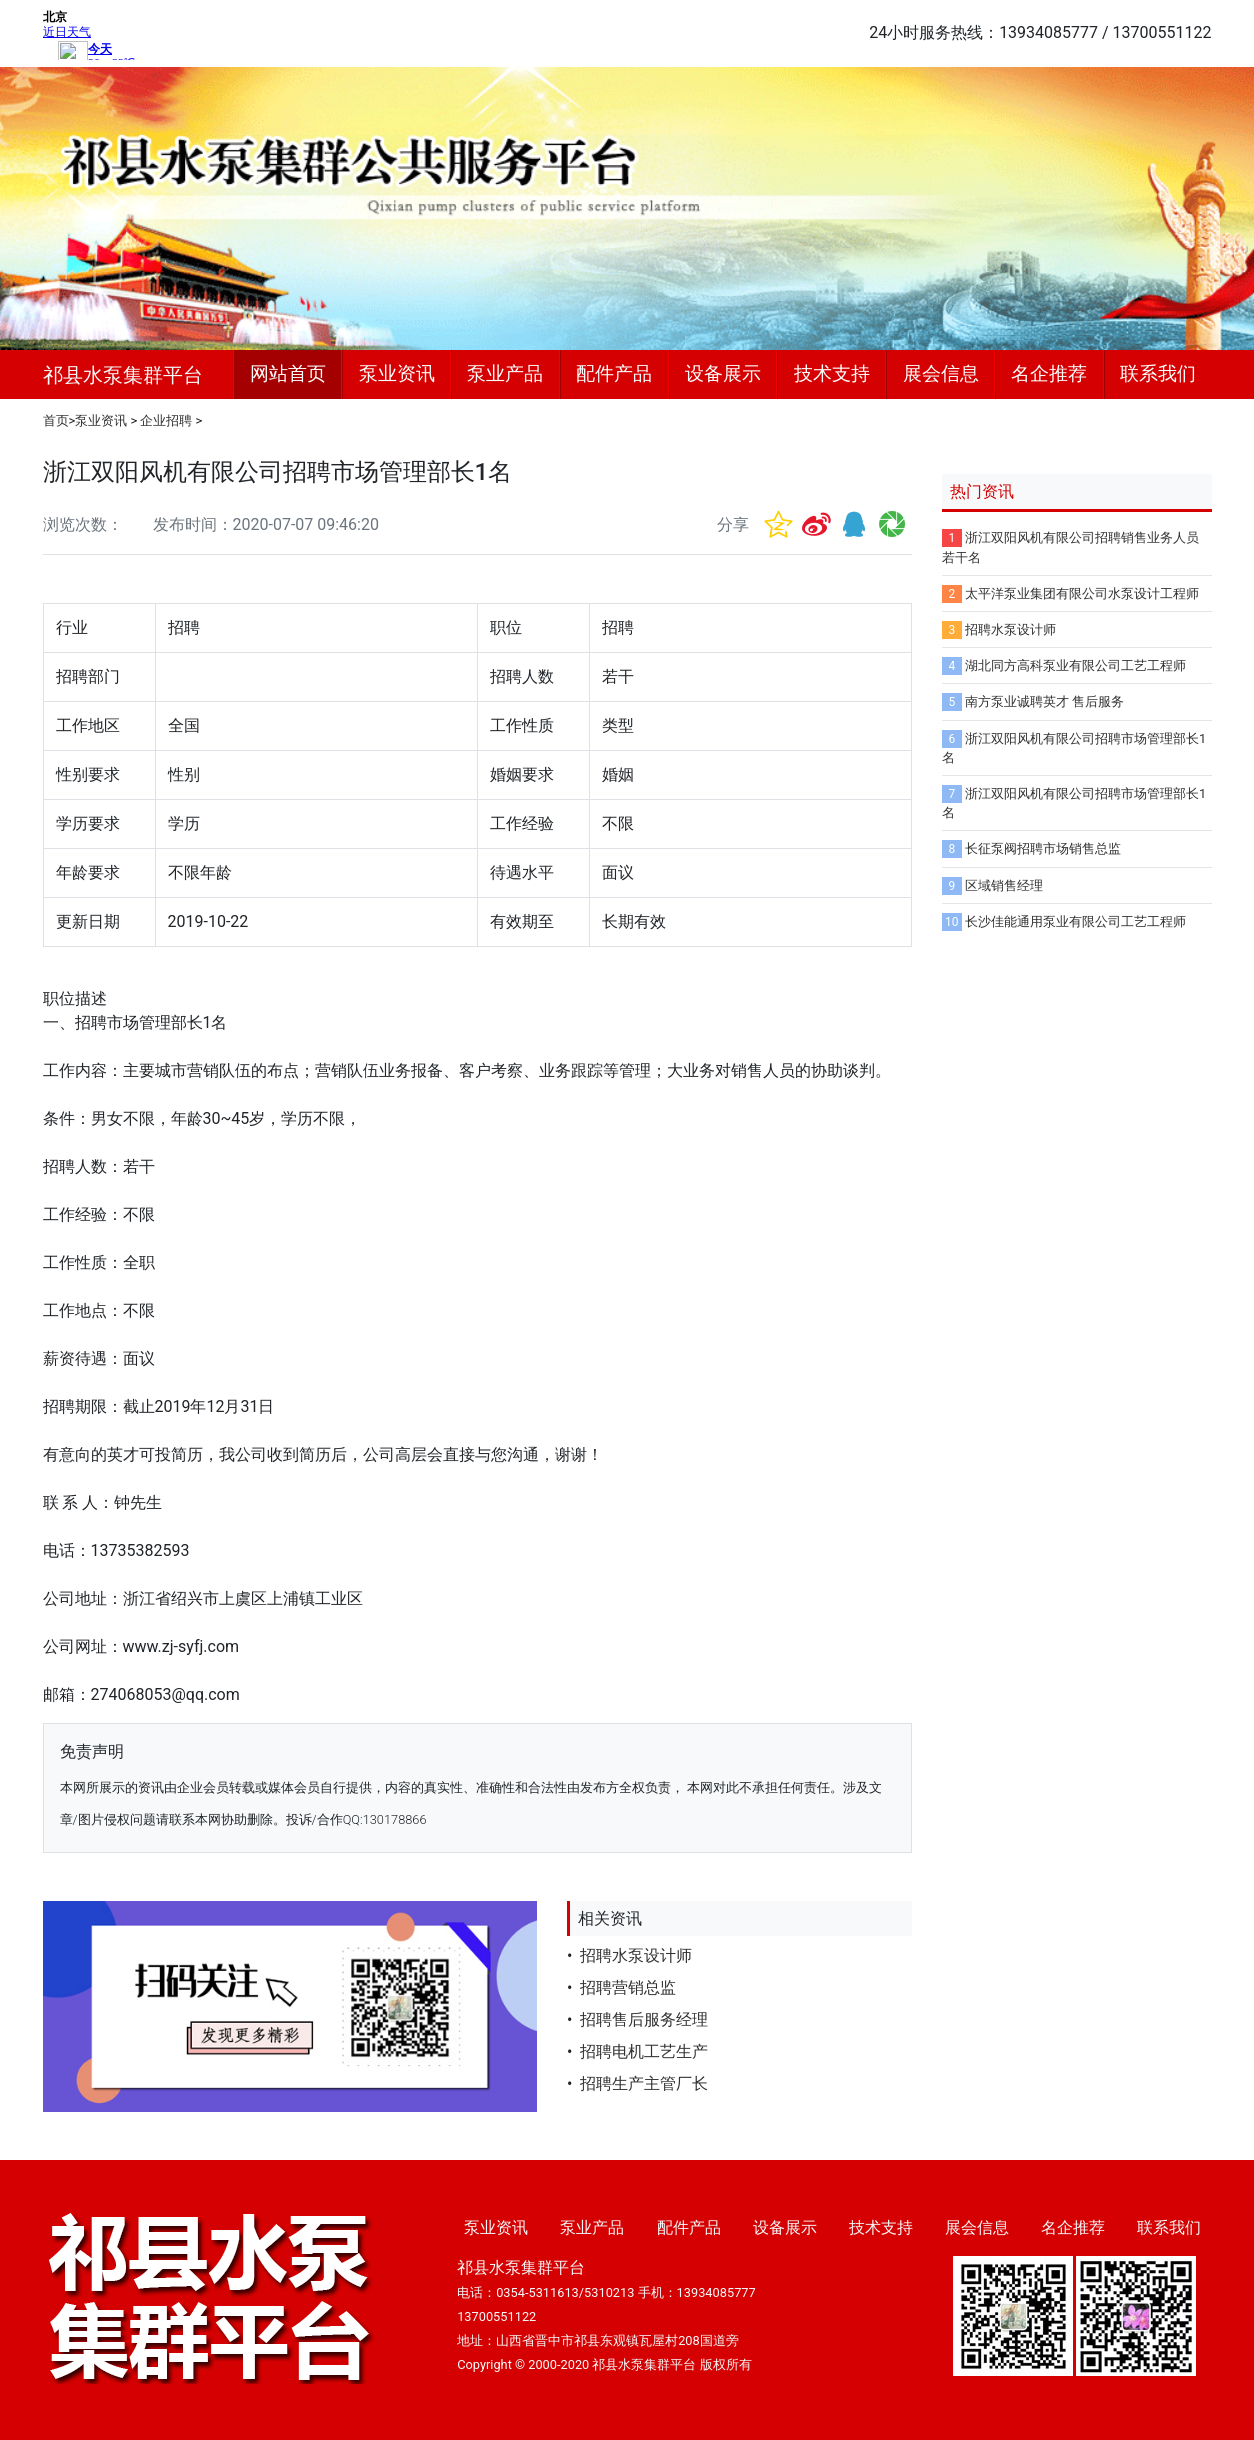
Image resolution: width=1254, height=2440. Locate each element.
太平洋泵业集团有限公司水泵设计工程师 (1082, 593)
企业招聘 (166, 420)
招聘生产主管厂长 (644, 2083)
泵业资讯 (397, 373)
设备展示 (723, 373)
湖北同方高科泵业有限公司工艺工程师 (1075, 665)
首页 (56, 420)
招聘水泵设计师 (636, 1955)
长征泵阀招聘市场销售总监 (1043, 848)
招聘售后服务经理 (644, 2019)
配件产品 (614, 373)
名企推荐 (1049, 373)
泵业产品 (505, 373)
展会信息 (941, 373)
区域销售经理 (1004, 885)
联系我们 (1158, 373)
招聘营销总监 (628, 1987)
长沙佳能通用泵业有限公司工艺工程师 (1075, 921)
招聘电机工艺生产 (644, 2051)
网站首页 (288, 373)
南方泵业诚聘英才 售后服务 (1044, 701)
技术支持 (832, 373)
